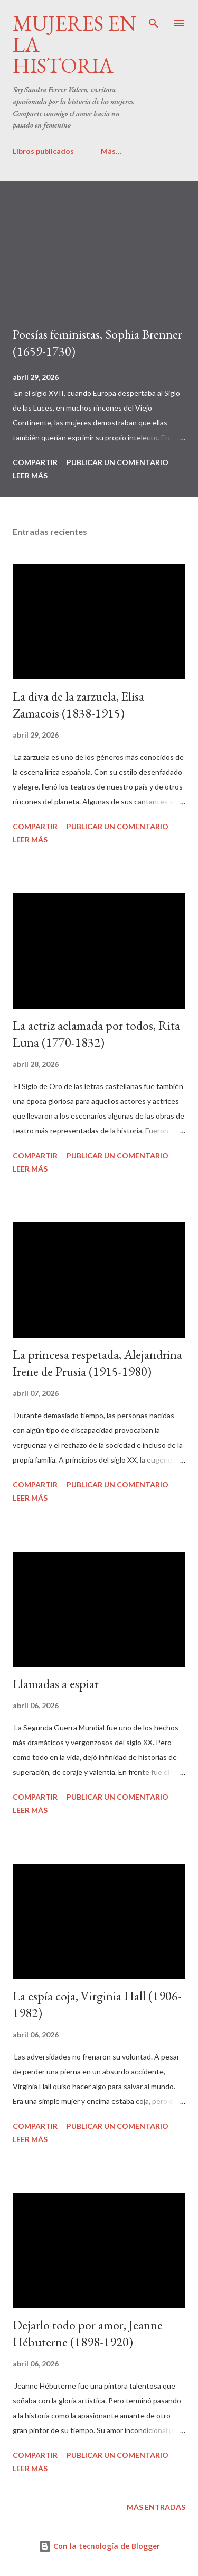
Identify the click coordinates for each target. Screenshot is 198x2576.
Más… (111, 151)
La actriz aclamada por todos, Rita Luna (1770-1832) (96, 1033)
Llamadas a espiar (56, 1683)
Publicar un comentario (117, 462)
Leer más (30, 475)
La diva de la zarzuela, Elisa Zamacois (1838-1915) (78, 704)
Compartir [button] (35, 462)
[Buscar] (153, 19)
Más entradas (156, 2506)
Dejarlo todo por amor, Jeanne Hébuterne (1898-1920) (88, 2333)
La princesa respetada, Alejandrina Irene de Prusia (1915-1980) (97, 1363)
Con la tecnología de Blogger (99, 2546)
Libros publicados (43, 151)
